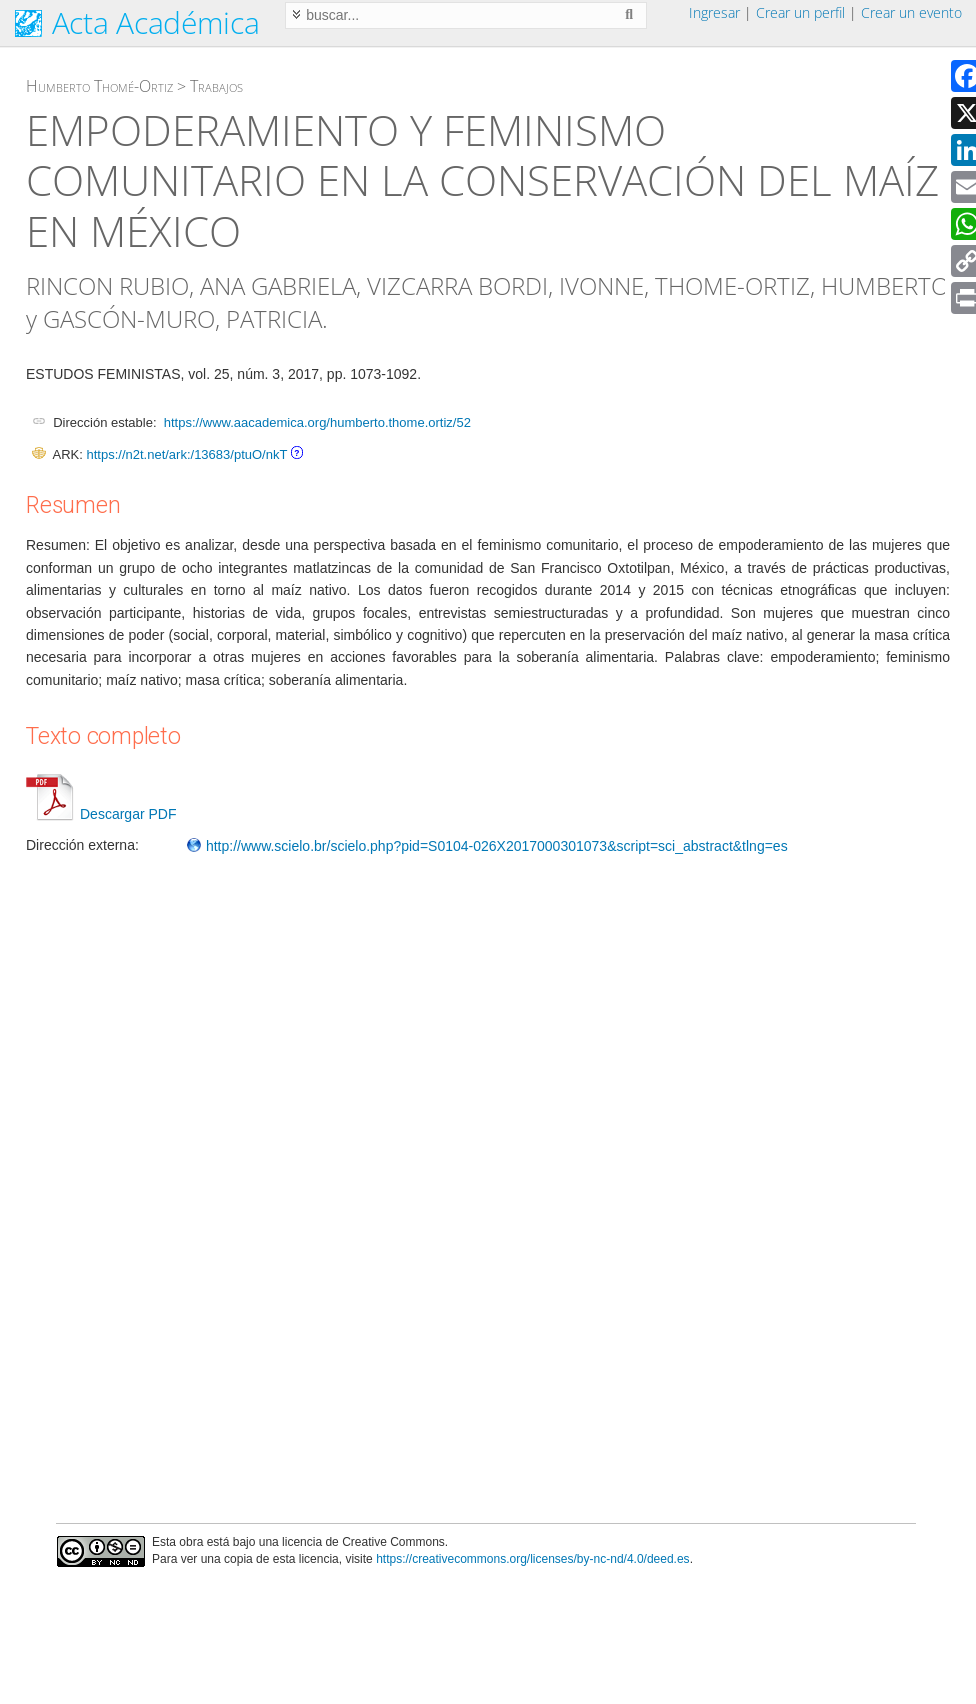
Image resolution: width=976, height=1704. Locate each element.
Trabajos (216, 86)
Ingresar (714, 12)
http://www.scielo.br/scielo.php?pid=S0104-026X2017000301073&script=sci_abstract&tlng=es (487, 846)
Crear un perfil (800, 12)
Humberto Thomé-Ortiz (99, 86)
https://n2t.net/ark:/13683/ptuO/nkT (186, 454)
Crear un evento (911, 12)
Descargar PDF (101, 814)
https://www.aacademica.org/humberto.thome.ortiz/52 (317, 422)
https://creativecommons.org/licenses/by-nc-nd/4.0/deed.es (533, 1559)
